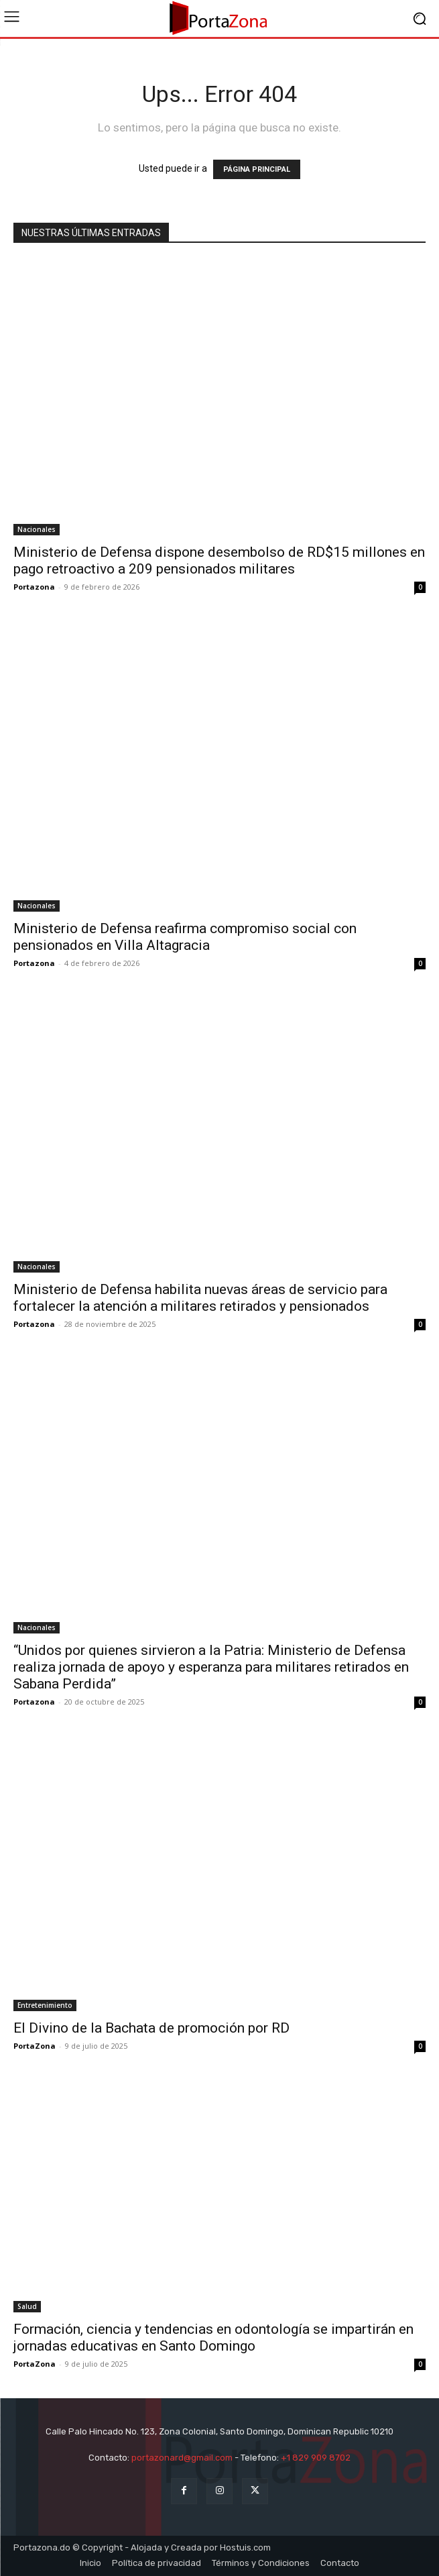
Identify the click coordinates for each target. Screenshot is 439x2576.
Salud (27, 2306)
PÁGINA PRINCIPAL (256, 169)
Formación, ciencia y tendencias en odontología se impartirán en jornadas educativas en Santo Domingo (213, 2337)
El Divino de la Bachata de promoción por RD (151, 2028)
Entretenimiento (44, 2005)
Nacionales (36, 529)
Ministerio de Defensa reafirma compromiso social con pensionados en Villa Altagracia (185, 936)
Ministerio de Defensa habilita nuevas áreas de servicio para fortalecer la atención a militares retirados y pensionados (200, 1297)
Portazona (34, 587)
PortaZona (34, 2046)
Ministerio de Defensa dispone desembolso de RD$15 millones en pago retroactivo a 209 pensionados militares (219, 560)
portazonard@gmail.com (182, 2458)
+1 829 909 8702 (316, 2458)
